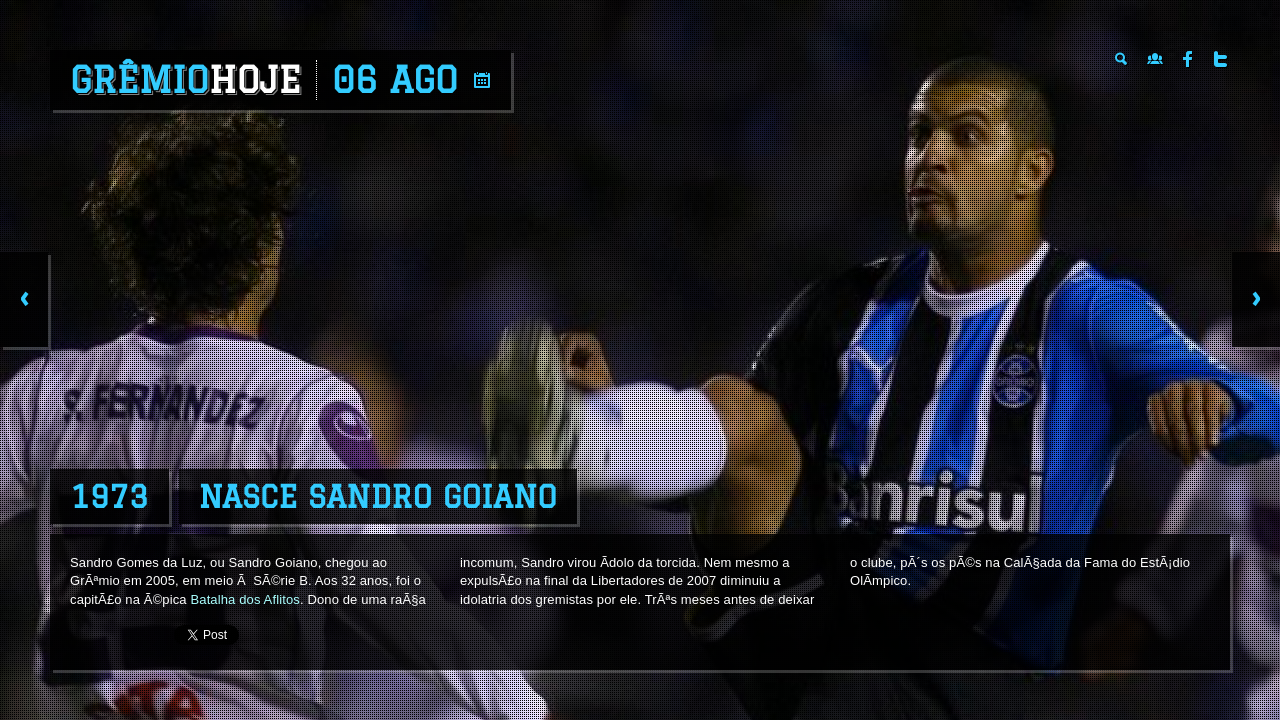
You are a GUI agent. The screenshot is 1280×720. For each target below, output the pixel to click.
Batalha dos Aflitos (244, 599)
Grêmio (185, 80)
